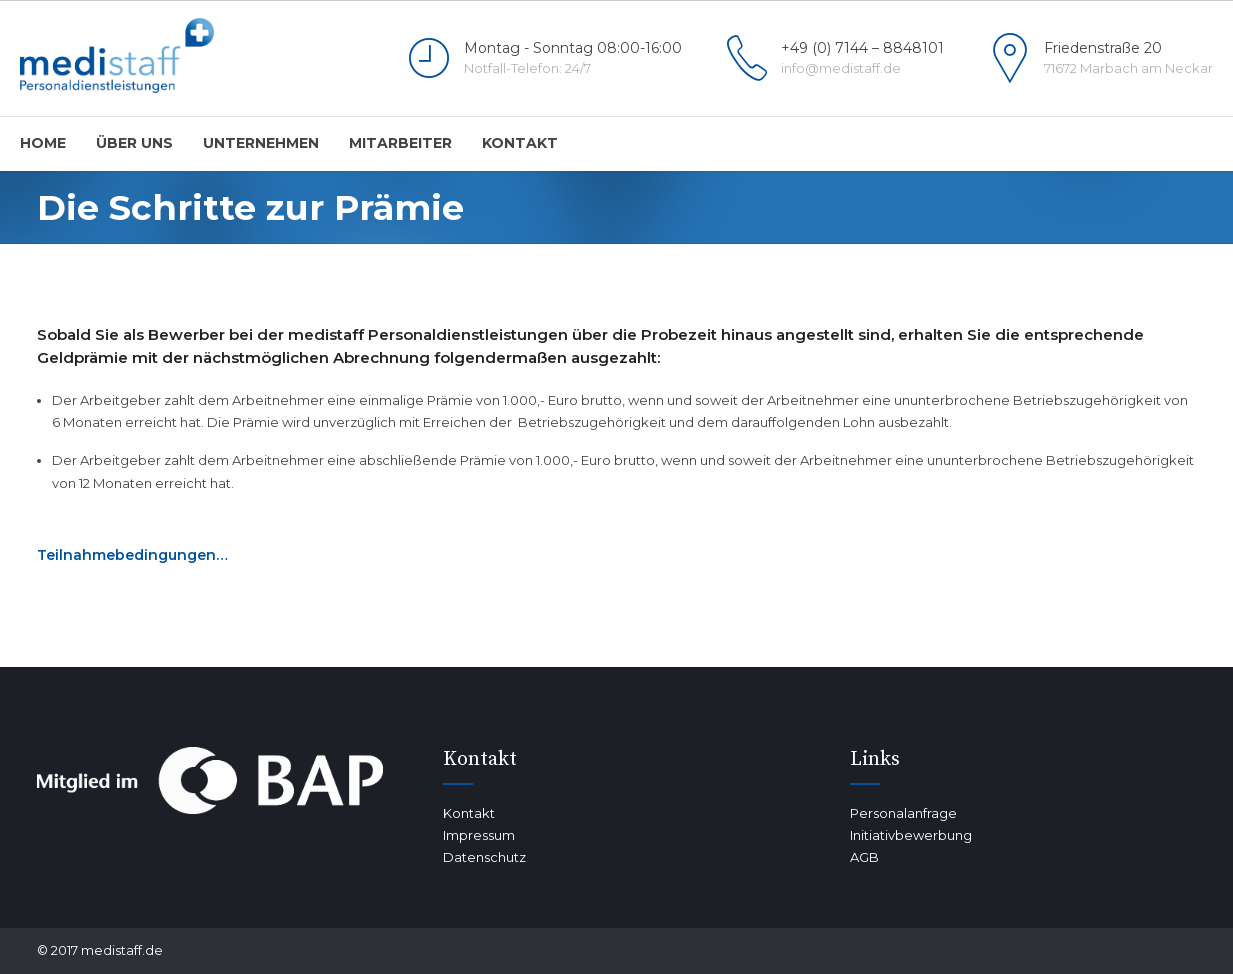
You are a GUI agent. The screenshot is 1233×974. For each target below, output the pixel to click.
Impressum (479, 835)
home (43, 143)
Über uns (134, 143)
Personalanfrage (903, 813)
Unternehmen (261, 143)
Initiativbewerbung (911, 835)
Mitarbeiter (400, 143)
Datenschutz (484, 857)
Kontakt (520, 143)
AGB (864, 857)
